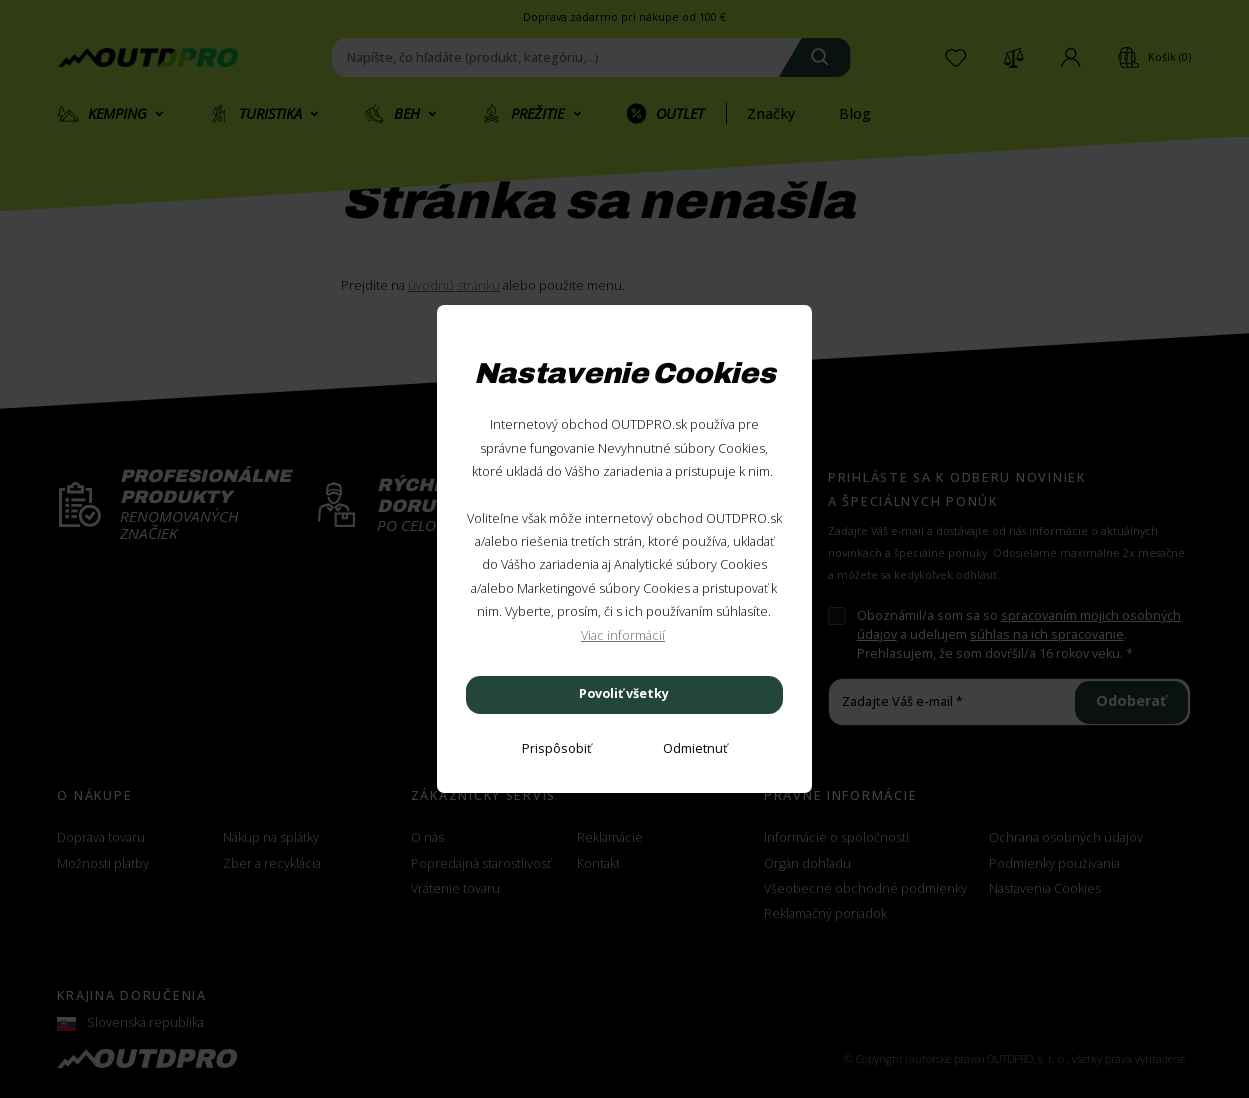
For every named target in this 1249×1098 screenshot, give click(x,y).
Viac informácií (623, 635)
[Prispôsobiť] (556, 749)
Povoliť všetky (624, 693)
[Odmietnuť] (695, 749)
